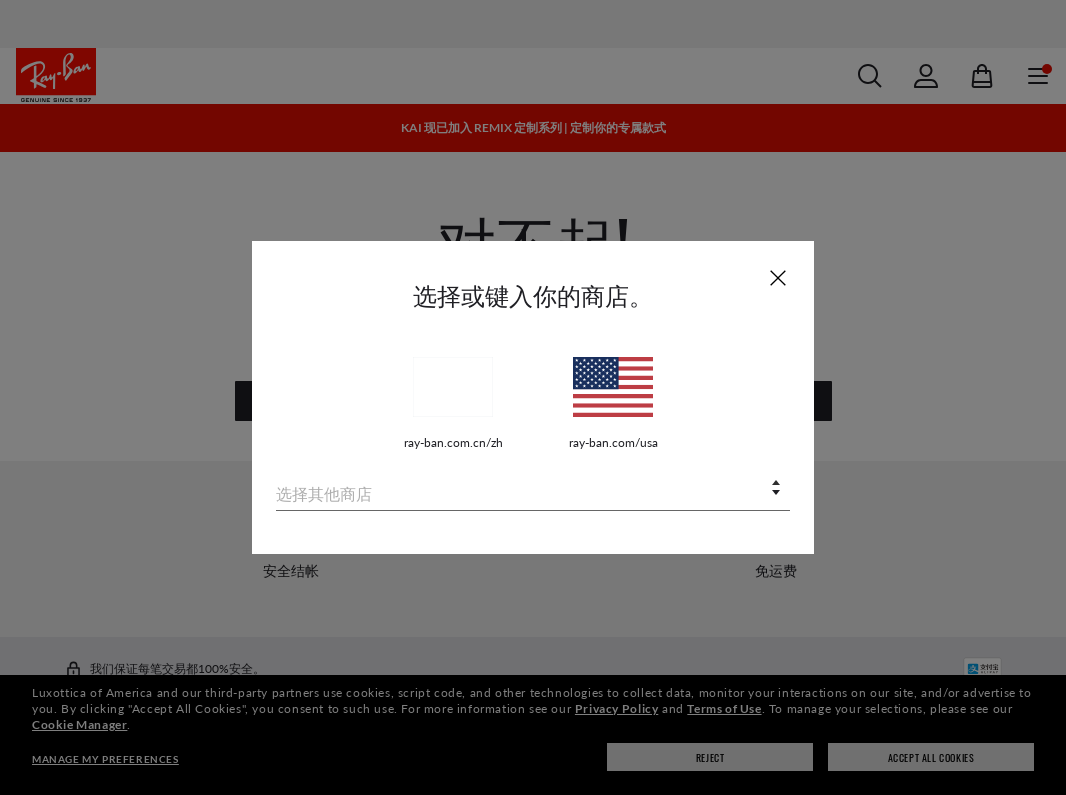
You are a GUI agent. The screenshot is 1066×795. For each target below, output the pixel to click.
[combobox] (533, 489)
